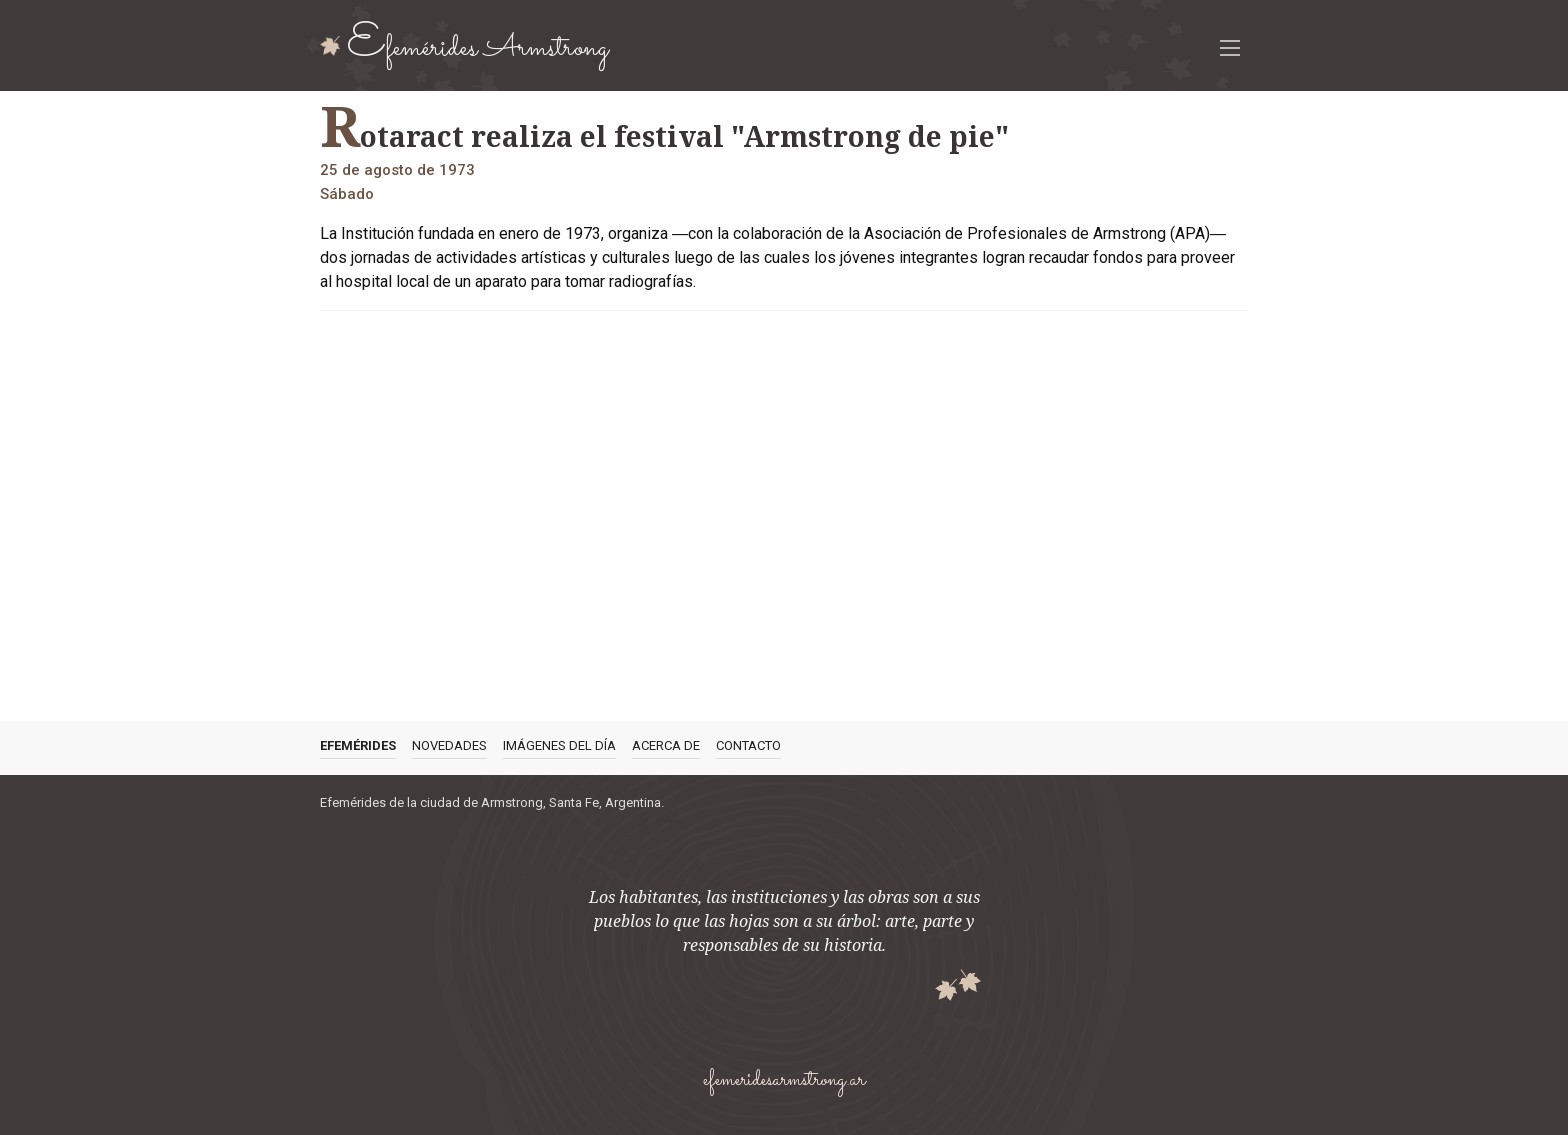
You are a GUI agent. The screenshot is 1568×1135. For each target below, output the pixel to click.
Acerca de (666, 745)
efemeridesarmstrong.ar (784, 1080)
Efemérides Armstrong (478, 45)
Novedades (449, 745)
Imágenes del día (559, 745)
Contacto (748, 745)
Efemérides (358, 745)
